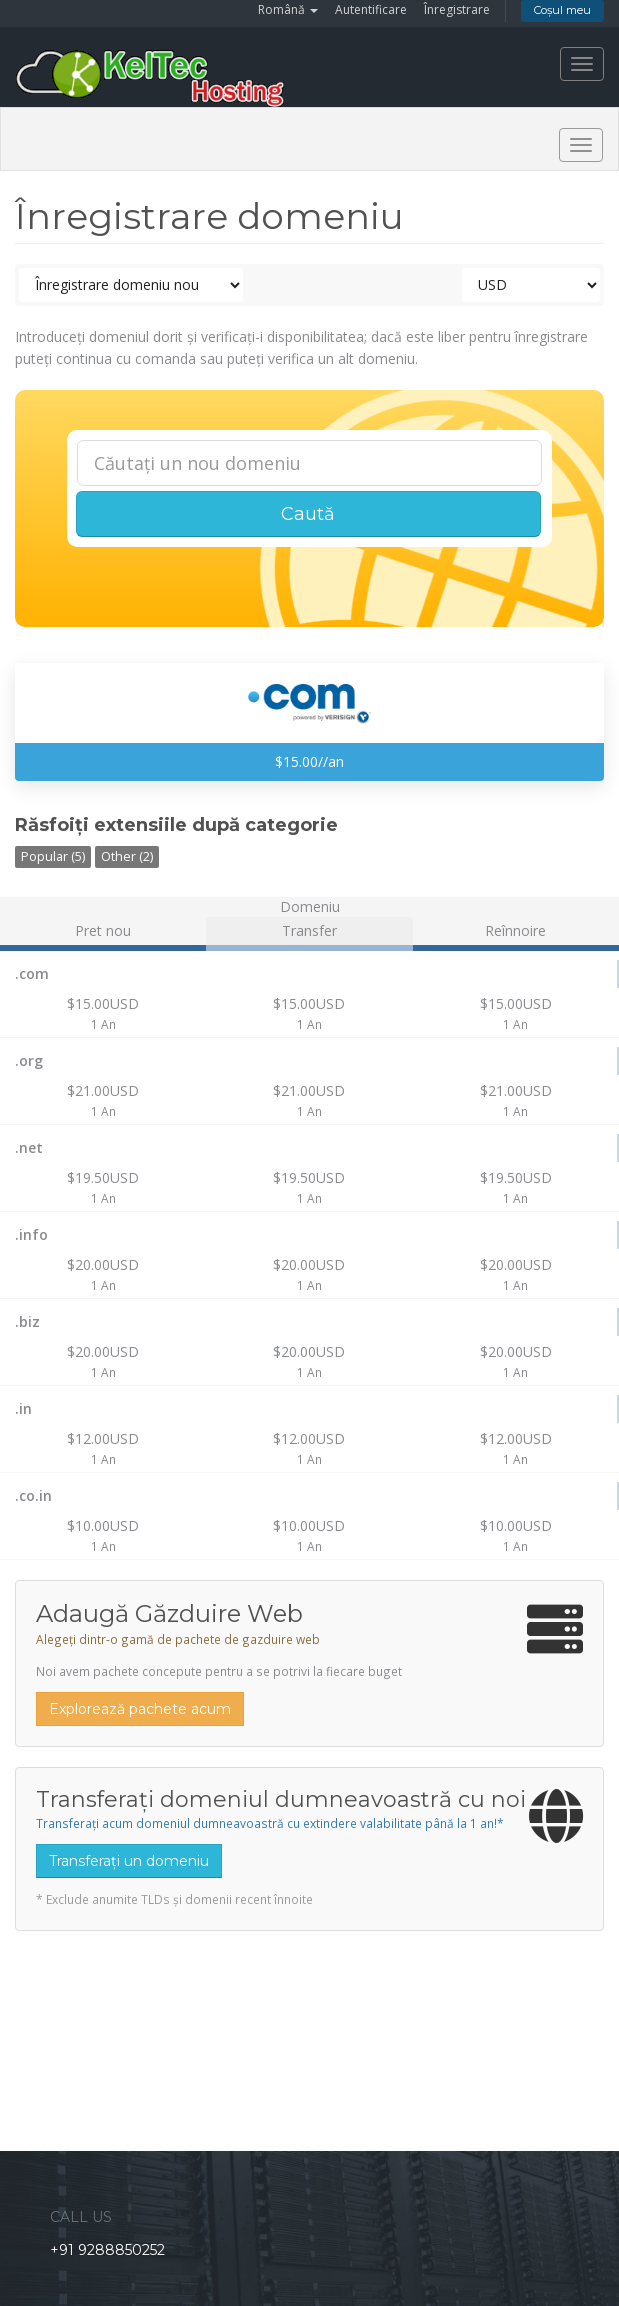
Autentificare (371, 9)
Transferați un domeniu (129, 1861)
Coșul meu (562, 10)
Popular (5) (53, 856)
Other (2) (127, 856)
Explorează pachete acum (140, 1709)
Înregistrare (457, 9)
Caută (308, 514)
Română (288, 9)
